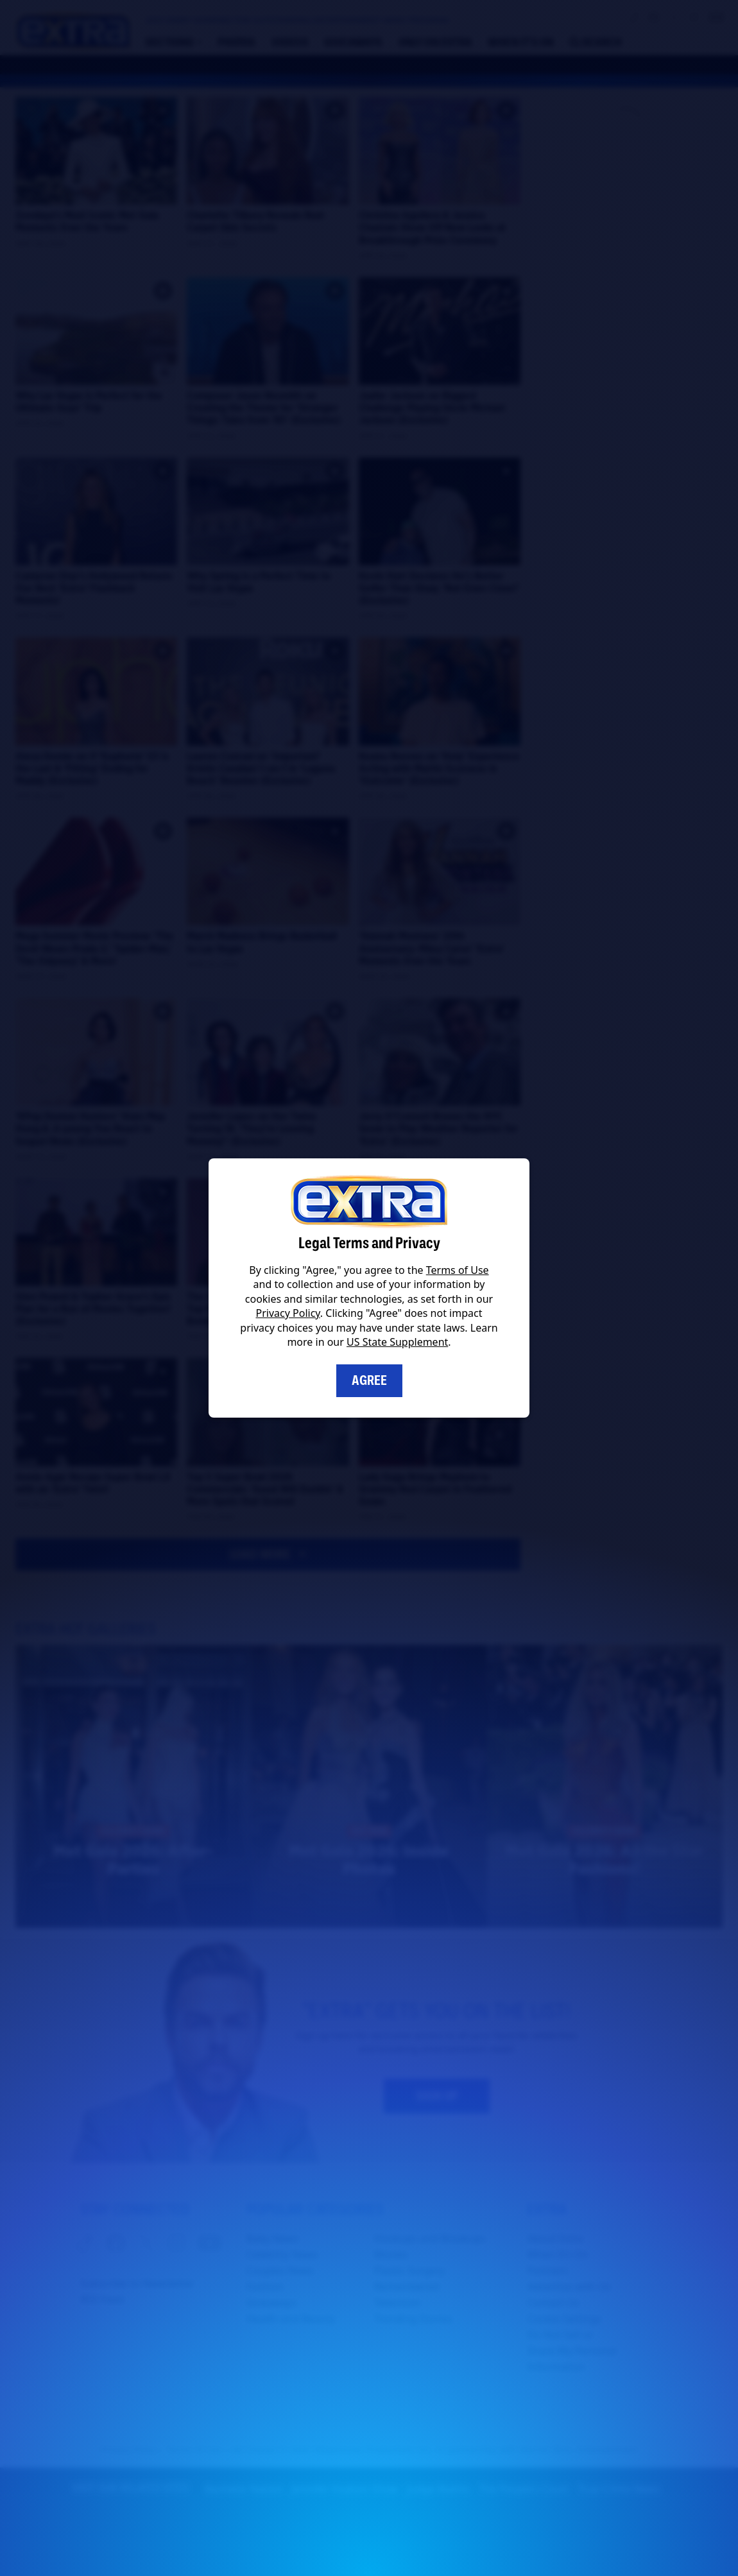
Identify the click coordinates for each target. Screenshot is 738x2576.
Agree (369, 1380)
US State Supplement (397, 1342)
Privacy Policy (288, 1313)
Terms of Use (457, 1270)
